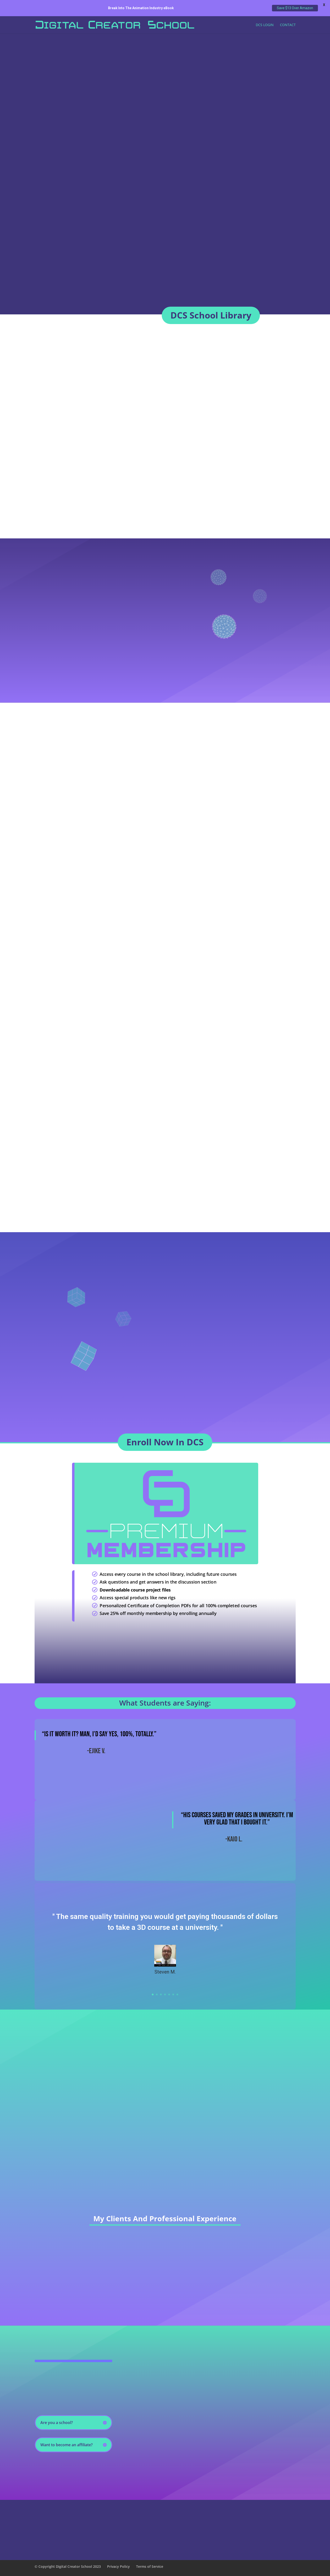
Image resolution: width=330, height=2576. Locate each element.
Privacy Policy (118, 2566)
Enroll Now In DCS (165, 1442)
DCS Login (265, 25)
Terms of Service (149, 2566)
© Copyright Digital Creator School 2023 (68, 2566)
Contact (288, 25)
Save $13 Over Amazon (295, 8)
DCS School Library (210, 315)
